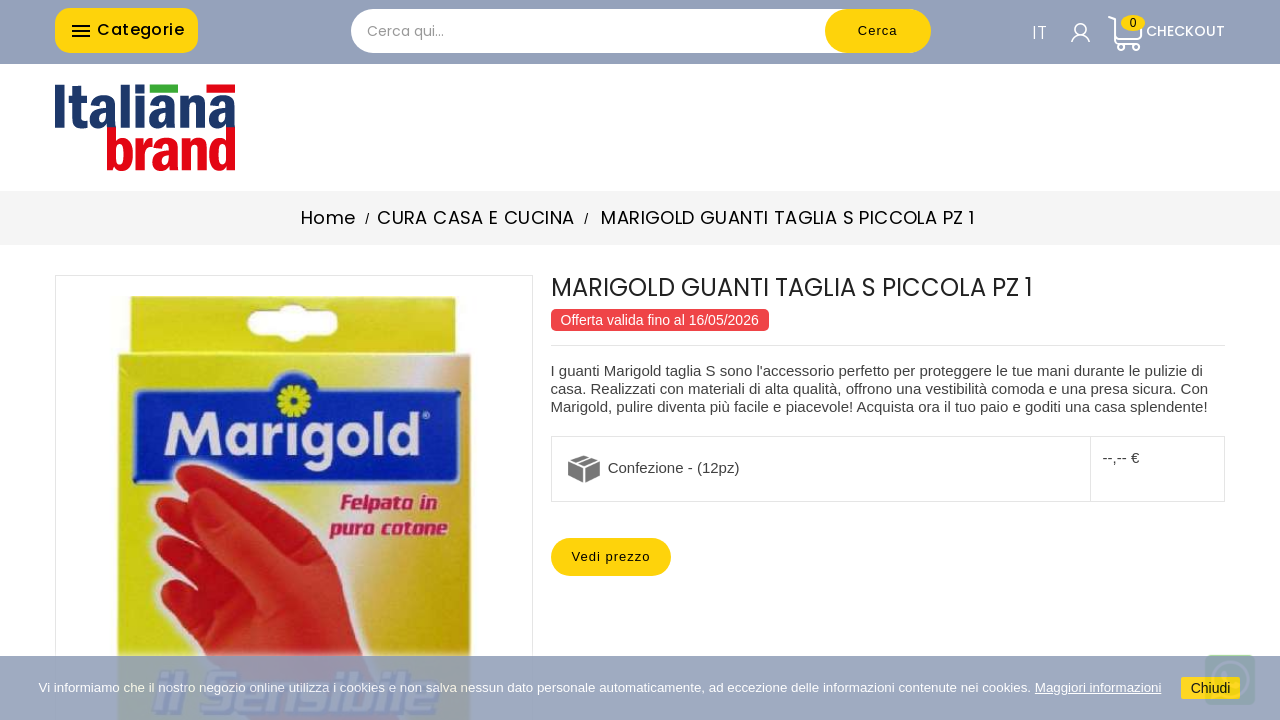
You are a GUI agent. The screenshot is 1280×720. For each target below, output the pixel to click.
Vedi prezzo (611, 556)
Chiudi (1211, 688)
